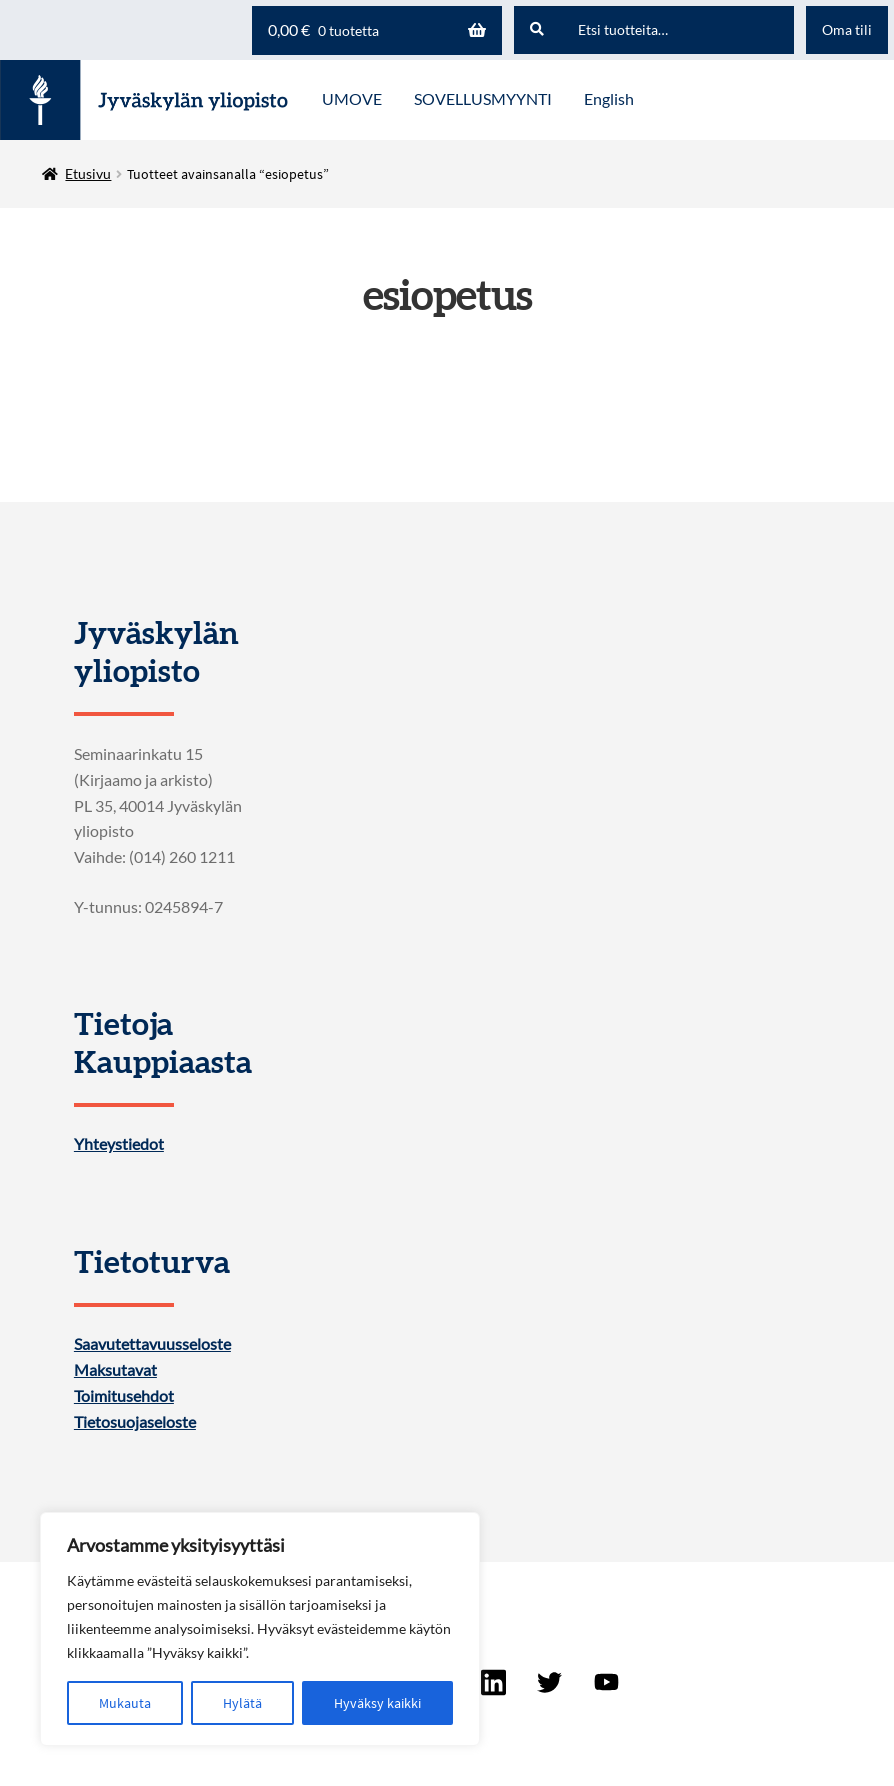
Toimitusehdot (124, 1396)
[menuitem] (609, 100)
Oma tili (847, 29)
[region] (260, 1629)
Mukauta (125, 1703)
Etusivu (88, 173)
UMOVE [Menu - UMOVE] (352, 98)
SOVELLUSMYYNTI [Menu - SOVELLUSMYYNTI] (483, 98)
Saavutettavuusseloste (152, 1344)
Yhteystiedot (119, 1144)
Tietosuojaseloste (135, 1422)
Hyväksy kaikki (377, 1703)
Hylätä (242, 1703)
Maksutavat (115, 1370)
